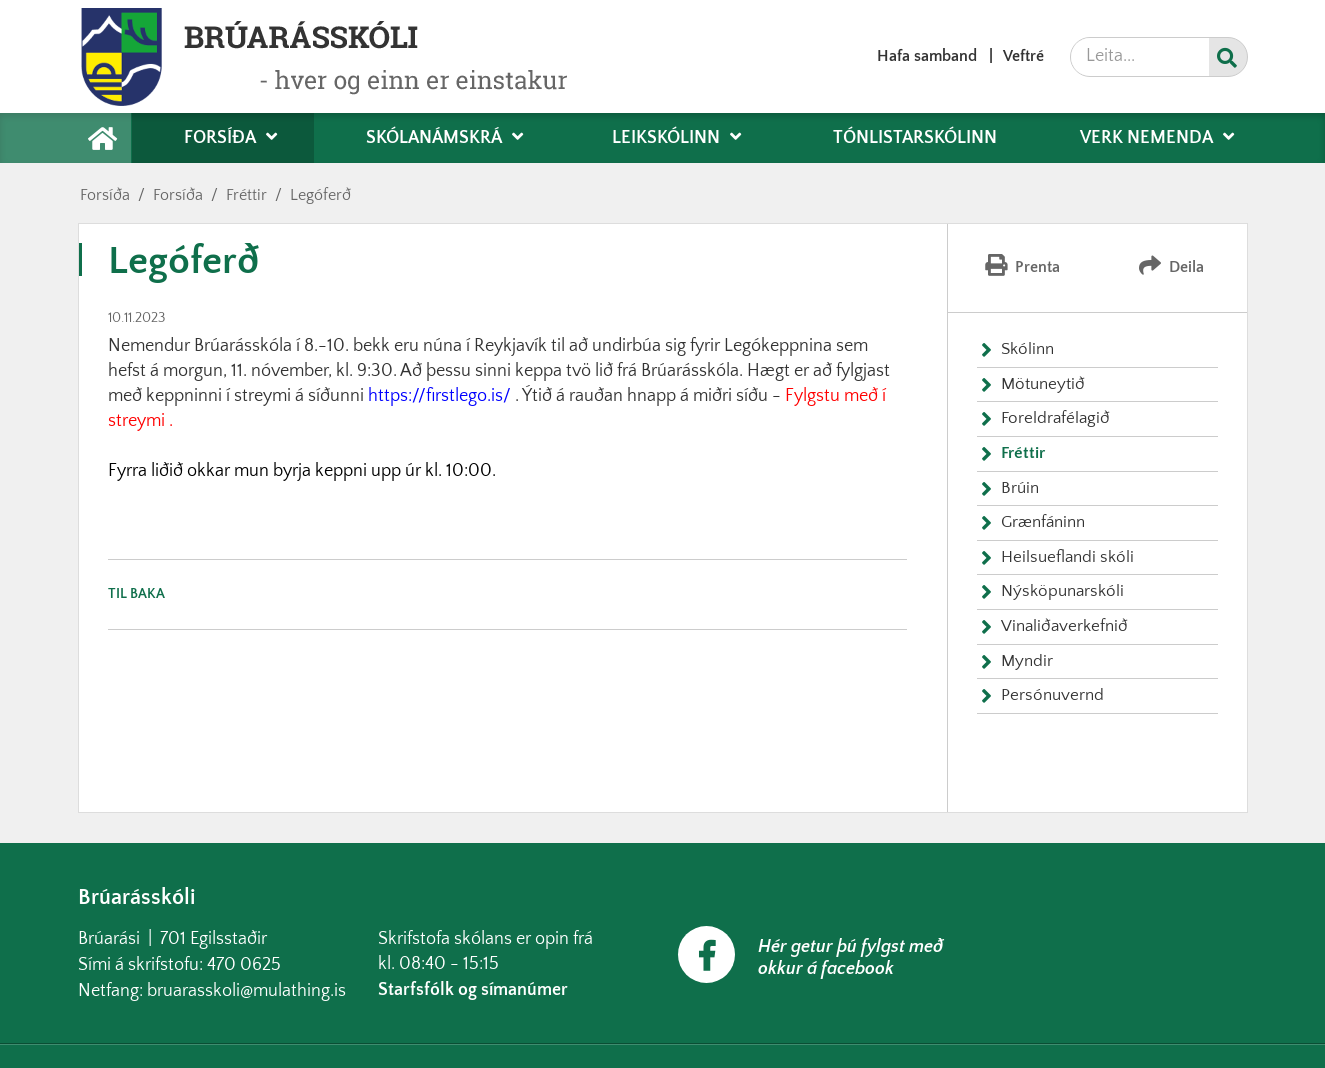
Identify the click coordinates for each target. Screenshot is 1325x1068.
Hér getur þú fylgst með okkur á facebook (850, 958)
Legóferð (320, 195)
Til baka (136, 594)
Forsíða (105, 195)
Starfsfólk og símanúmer (473, 990)
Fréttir (246, 195)
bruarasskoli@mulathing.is (246, 991)
